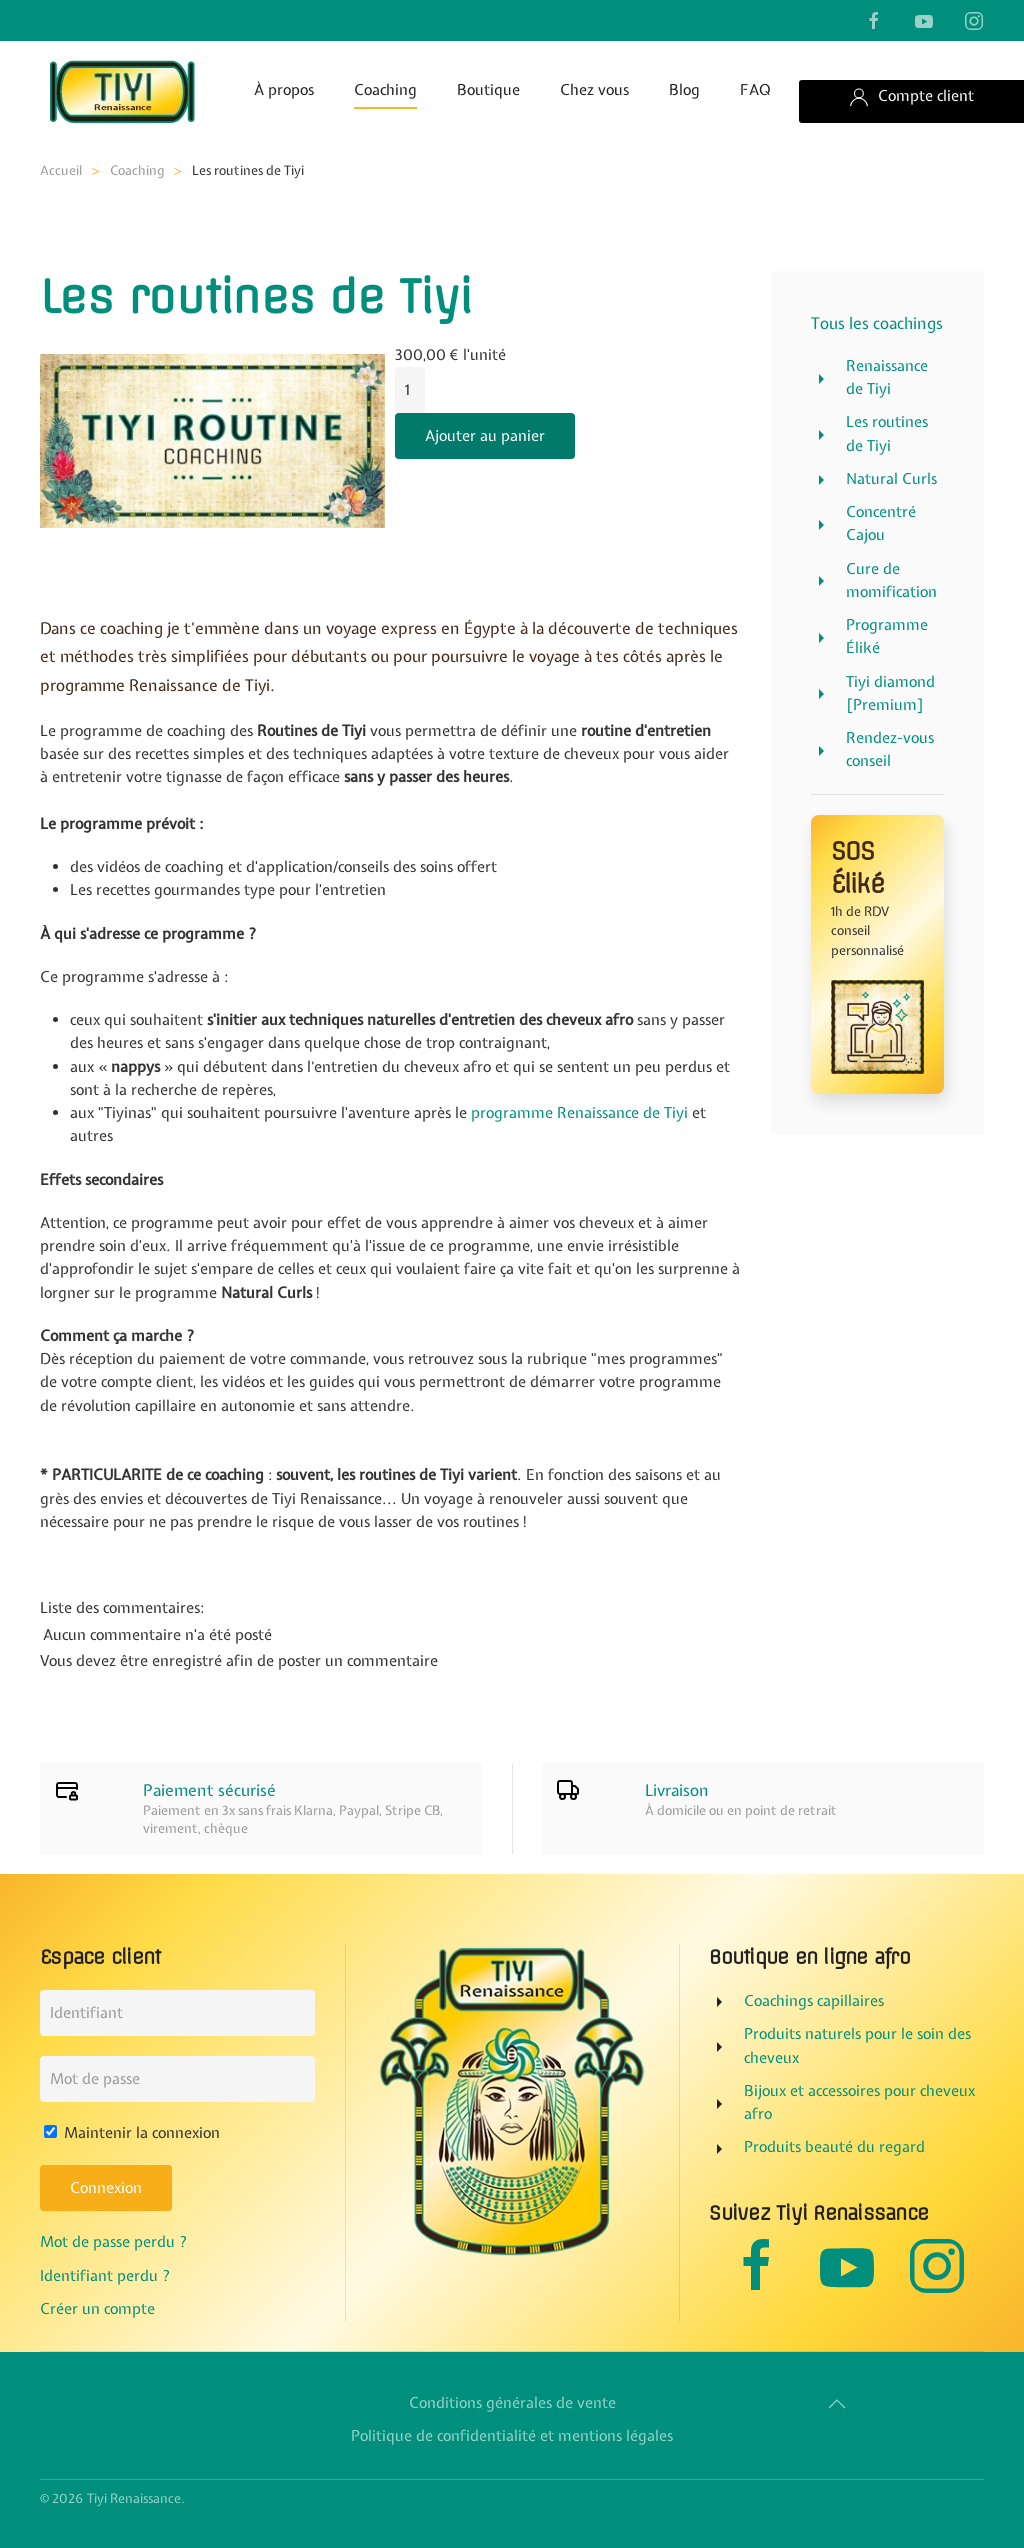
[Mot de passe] (173, 2079)
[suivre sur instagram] (974, 19)
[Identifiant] (173, 2013)
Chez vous (594, 90)
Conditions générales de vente (508, 2403)
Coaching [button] (385, 90)
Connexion (102, 2189)
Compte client (911, 96)
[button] (833, 2404)
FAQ (755, 90)
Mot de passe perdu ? (110, 2243)
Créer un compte (93, 2309)
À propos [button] (284, 90)
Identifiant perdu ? (101, 2276)
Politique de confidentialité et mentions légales (508, 2437)
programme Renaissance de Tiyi (579, 1113)
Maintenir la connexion (128, 2133)
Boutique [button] (488, 90)
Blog (684, 90)
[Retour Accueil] (120, 91)
